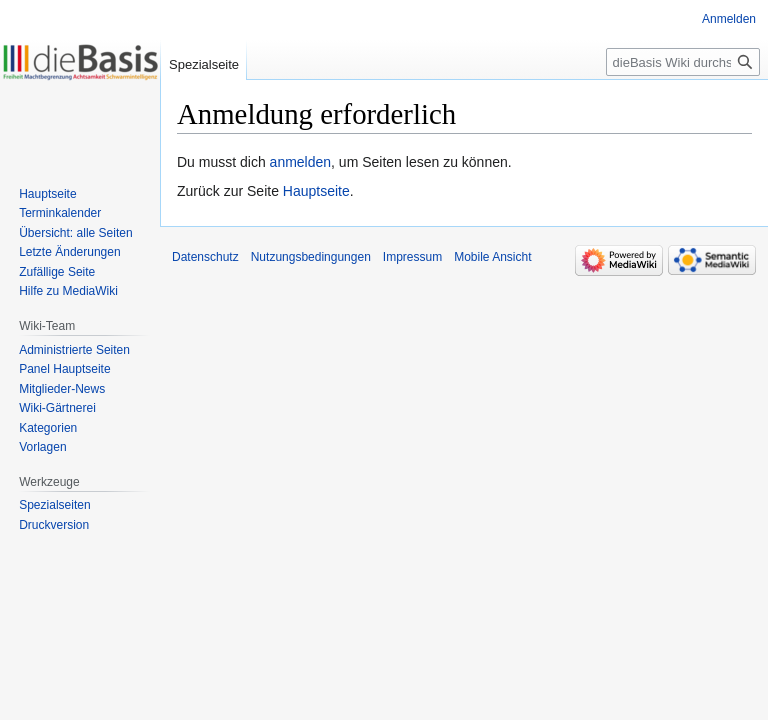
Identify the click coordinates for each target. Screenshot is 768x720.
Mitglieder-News (62, 389)
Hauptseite (316, 191)
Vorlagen (42, 447)
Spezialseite (204, 64)
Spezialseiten (54, 505)
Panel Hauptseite (64, 369)
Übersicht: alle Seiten (75, 233)
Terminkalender (60, 213)
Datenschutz (205, 257)
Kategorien (48, 428)
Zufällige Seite (57, 272)
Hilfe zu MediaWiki (68, 291)
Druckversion (54, 525)
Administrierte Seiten (74, 350)
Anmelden (729, 19)
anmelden (301, 162)
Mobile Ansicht (492, 257)
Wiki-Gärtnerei (57, 408)
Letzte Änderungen (69, 252)
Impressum (412, 257)
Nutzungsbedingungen (311, 257)
